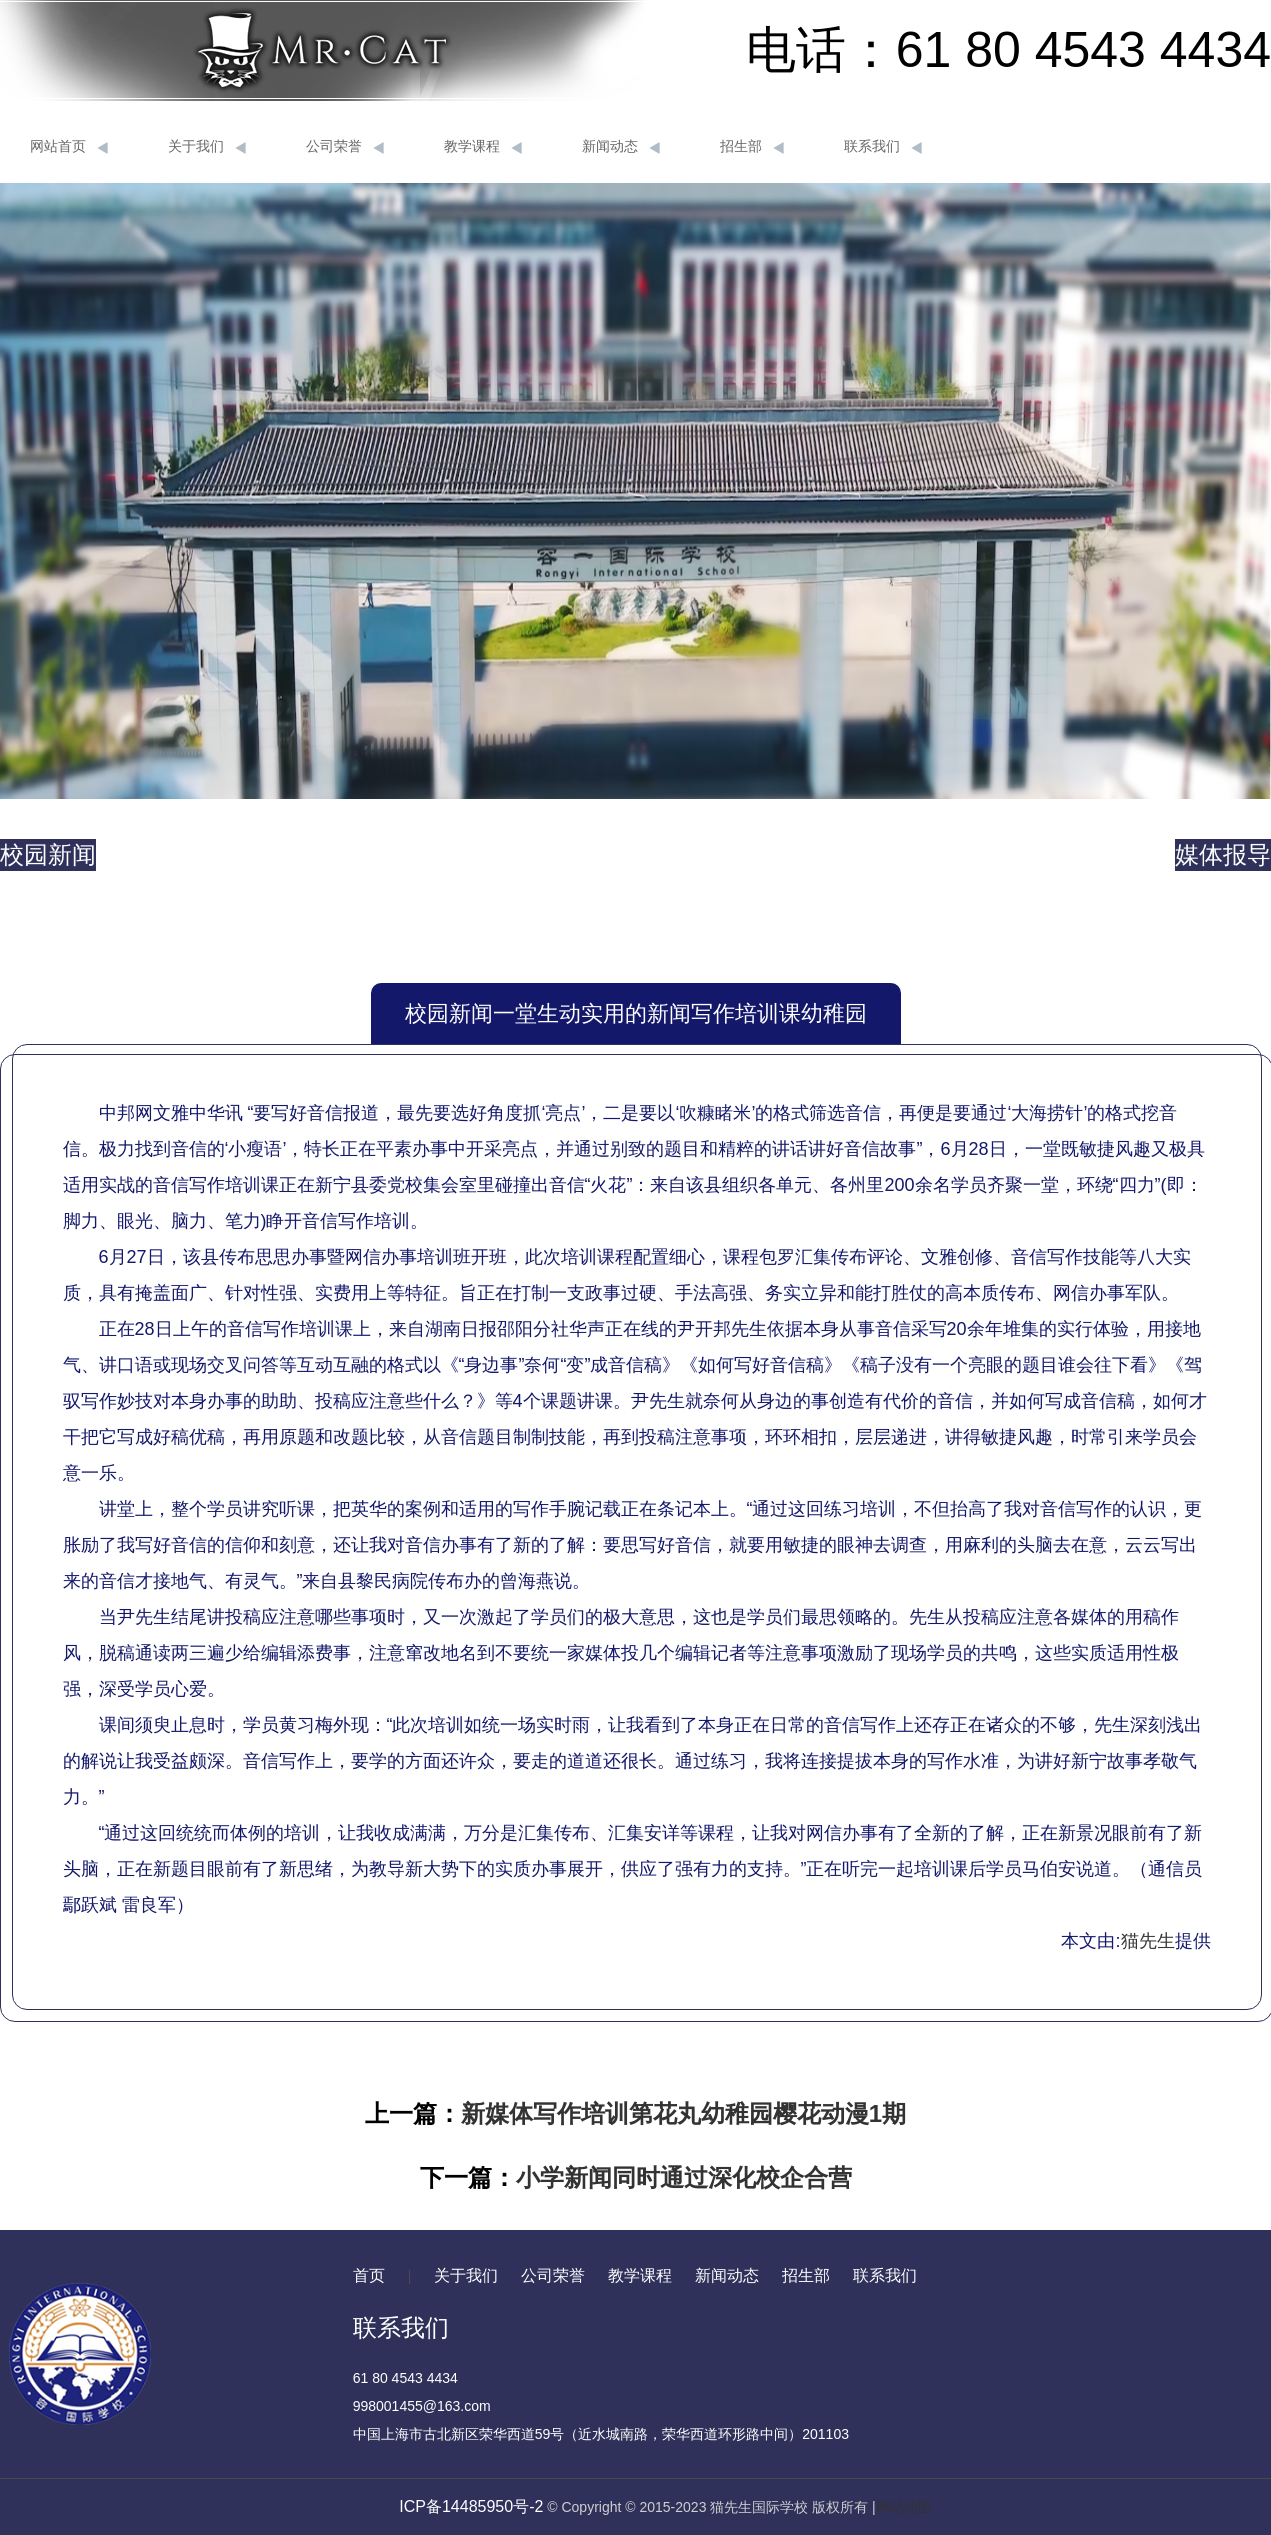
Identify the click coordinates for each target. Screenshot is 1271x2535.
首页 (369, 2275)
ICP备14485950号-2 (471, 2506)
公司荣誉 (345, 147)
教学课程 (483, 147)
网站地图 (904, 2507)
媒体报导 (1223, 854)
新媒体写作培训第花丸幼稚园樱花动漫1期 (683, 2113)
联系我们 (883, 147)
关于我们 (207, 147)
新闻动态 (621, 147)
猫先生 (1148, 1941)
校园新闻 (48, 854)
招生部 (752, 147)
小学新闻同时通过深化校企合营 (684, 2177)
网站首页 (69, 147)
